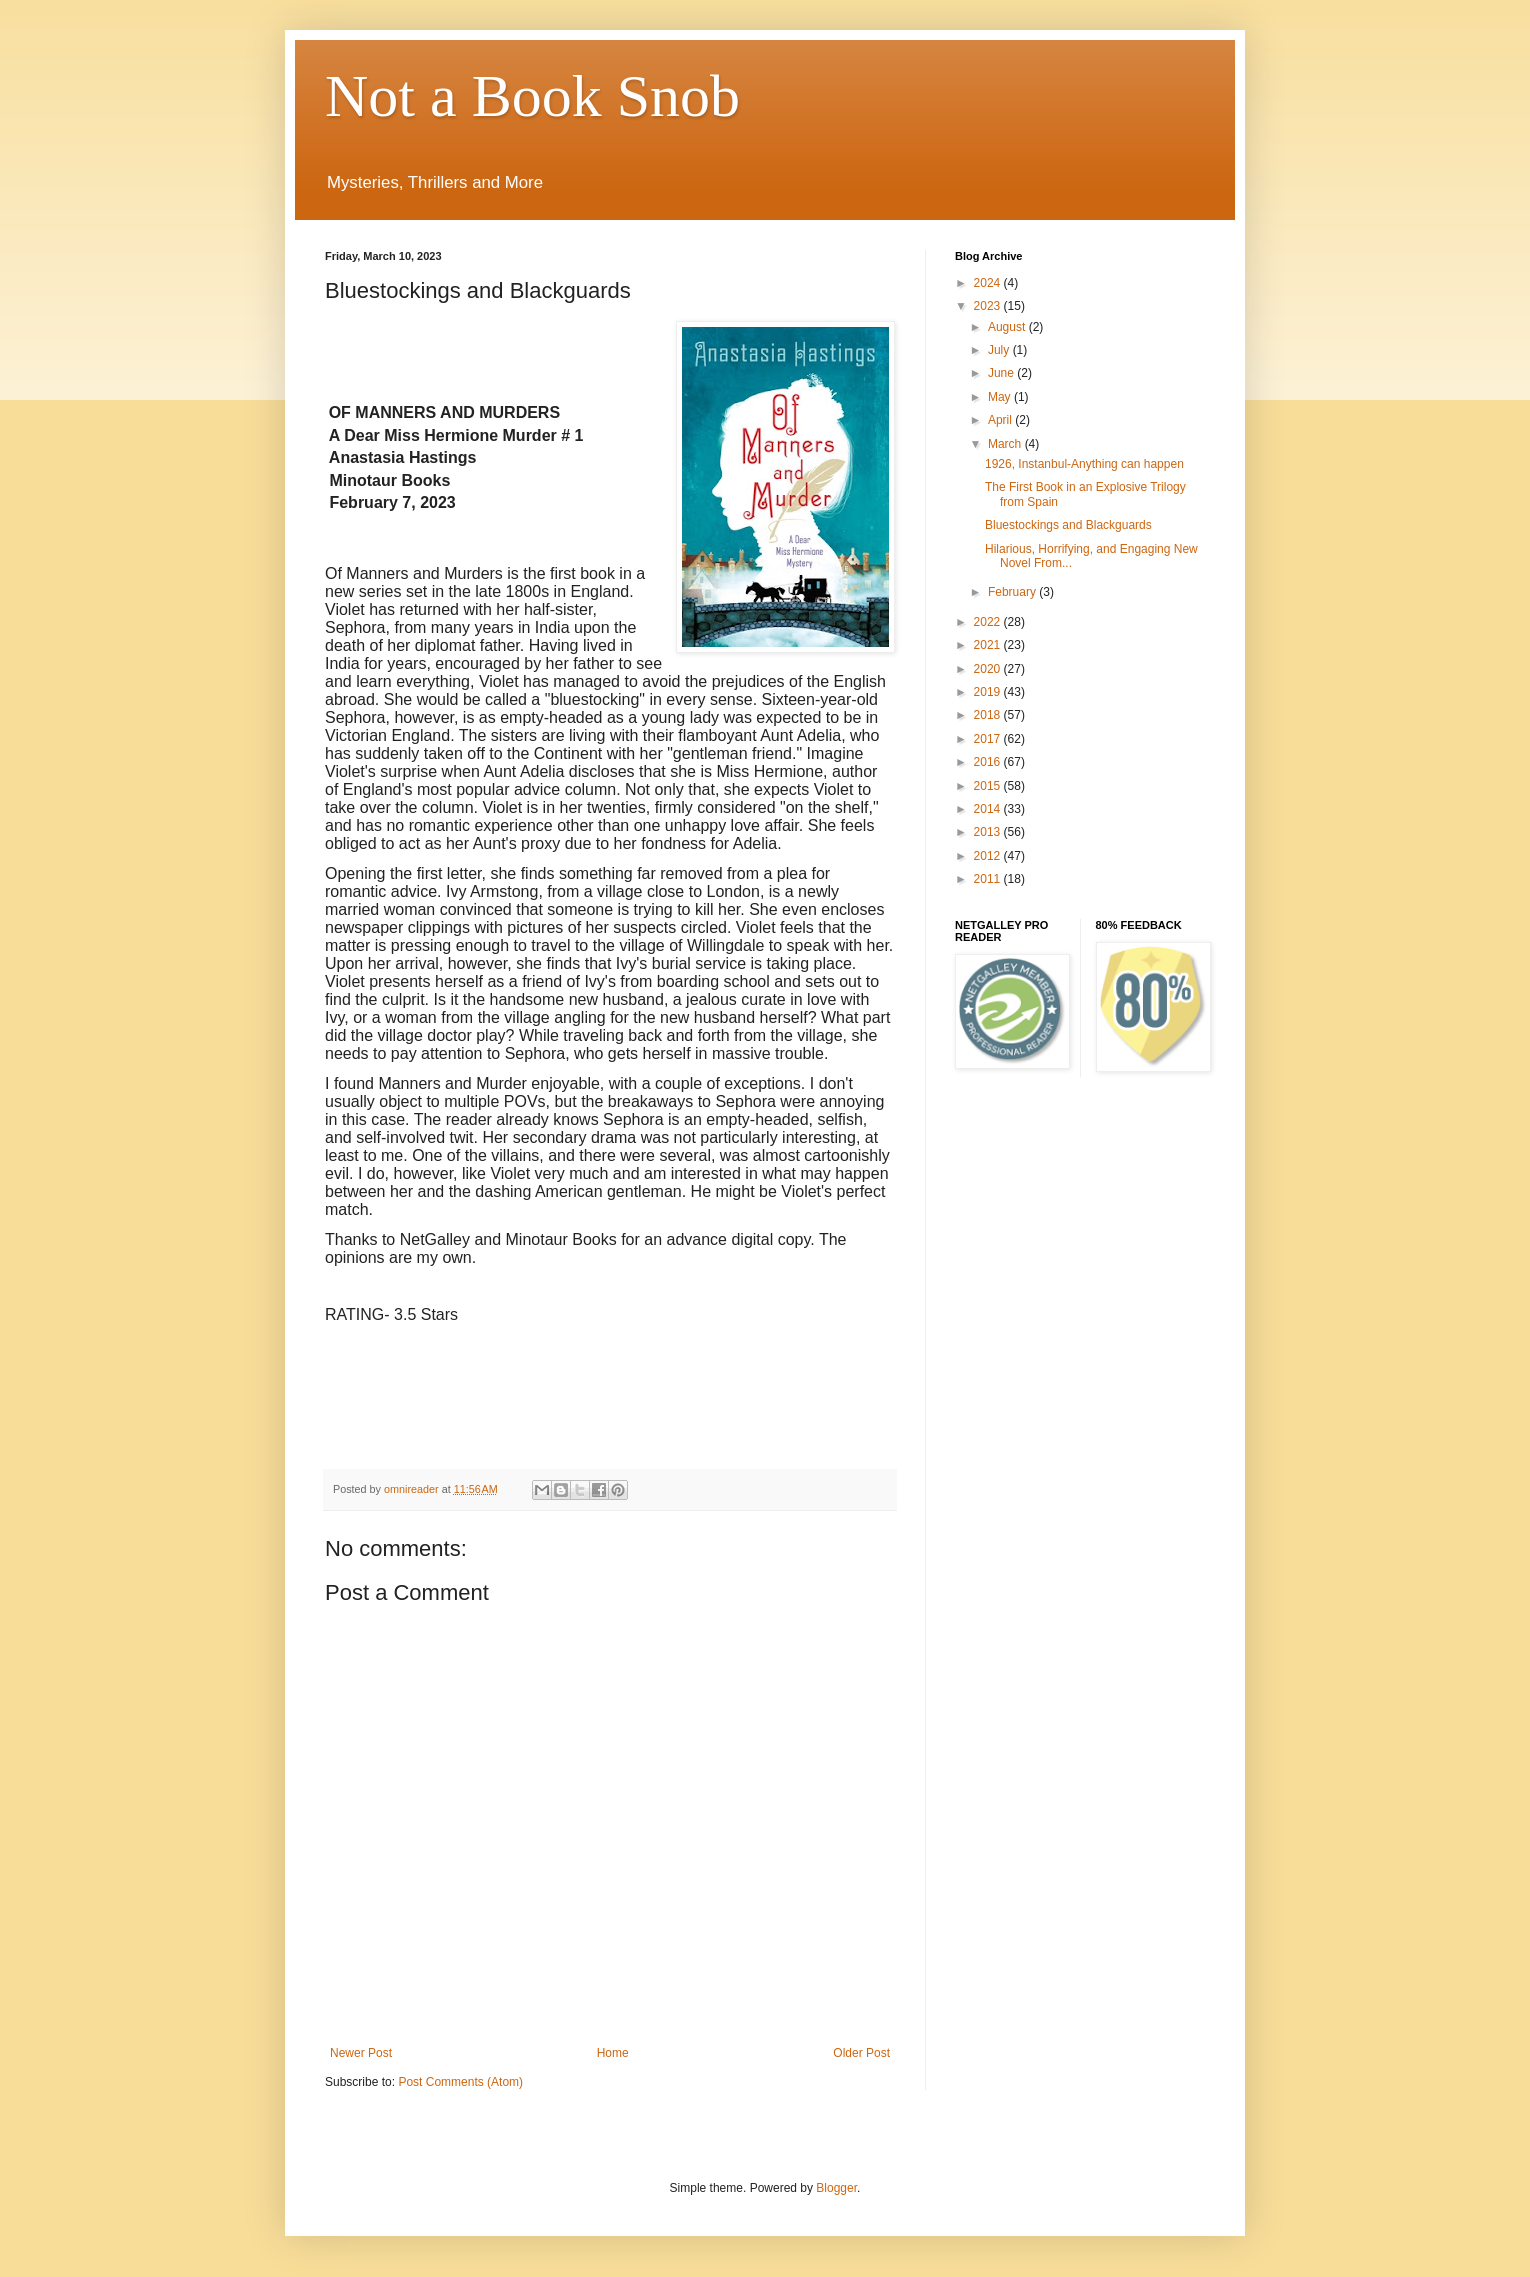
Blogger (836, 2188)
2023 (989, 306)
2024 (989, 283)
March (1006, 444)
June (1002, 373)
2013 (989, 832)
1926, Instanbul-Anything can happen (1084, 464)
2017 (989, 739)
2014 (989, 809)
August (1008, 327)
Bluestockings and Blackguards (1068, 525)
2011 (989, 879)
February (1013, 592)
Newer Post (361, 2053)
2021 (989, 645)
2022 (989, 622)
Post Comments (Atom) (460, 2082)
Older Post (861, 2053)
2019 (989, 692)
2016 (989, 762)
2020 (989, 669)
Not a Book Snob (532, 96)
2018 (989, 715)
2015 (989, 786)
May (1001, 397)
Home (613, 2053)
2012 (989, 856)
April (1001, 420)
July (1000, 350)
